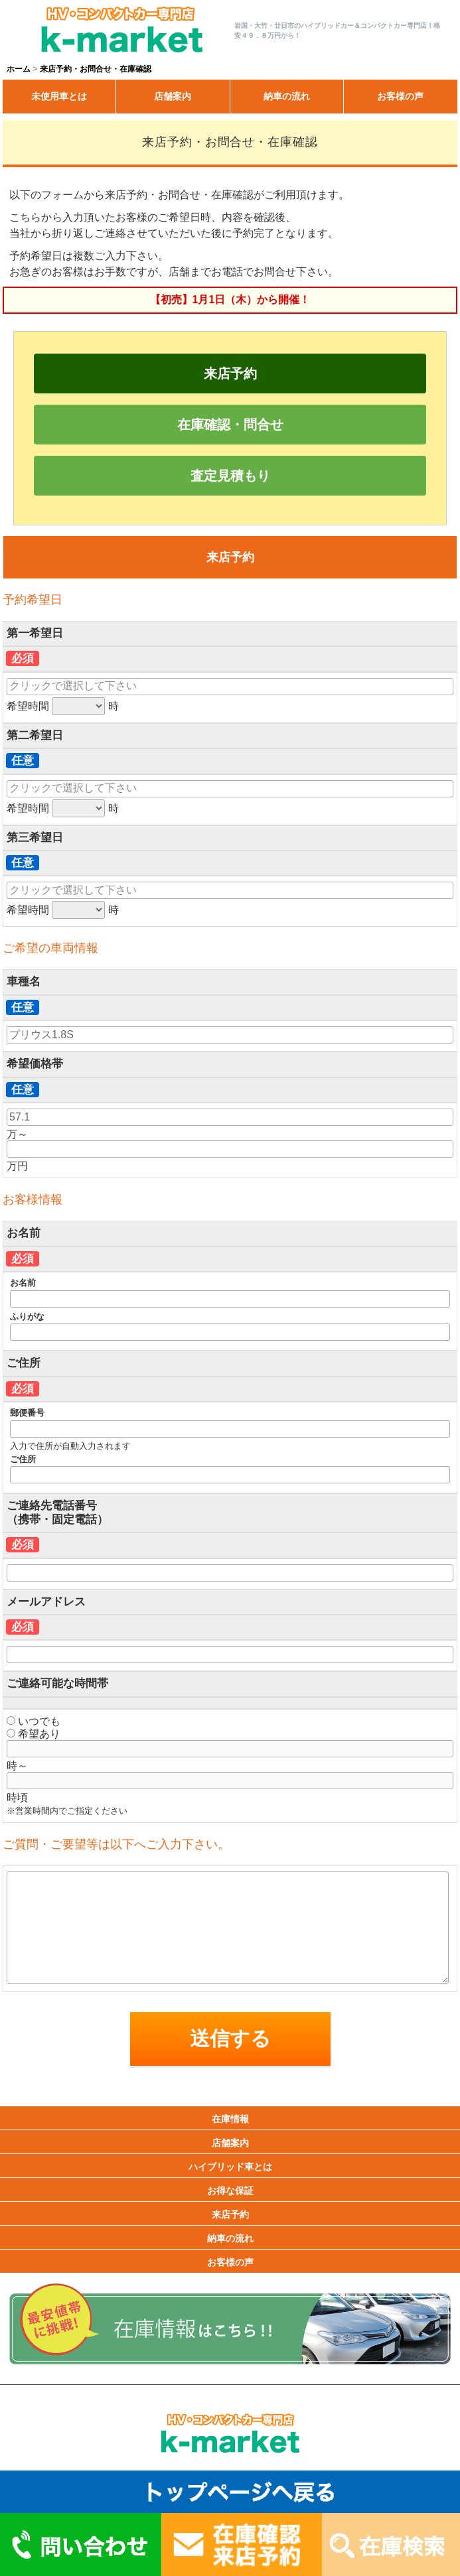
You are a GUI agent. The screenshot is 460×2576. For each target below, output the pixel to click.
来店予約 (230, 373)
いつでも (33, 1721)
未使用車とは (59, 96)
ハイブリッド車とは (230, 2166)
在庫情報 (230, 2119)
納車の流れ (287, 96)
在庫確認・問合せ (230, 424)
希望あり (33, 1733)
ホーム (19, 69)
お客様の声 (400, 96)
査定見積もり (230, 475)
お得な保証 (230, 2190)
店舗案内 (172, 96)
